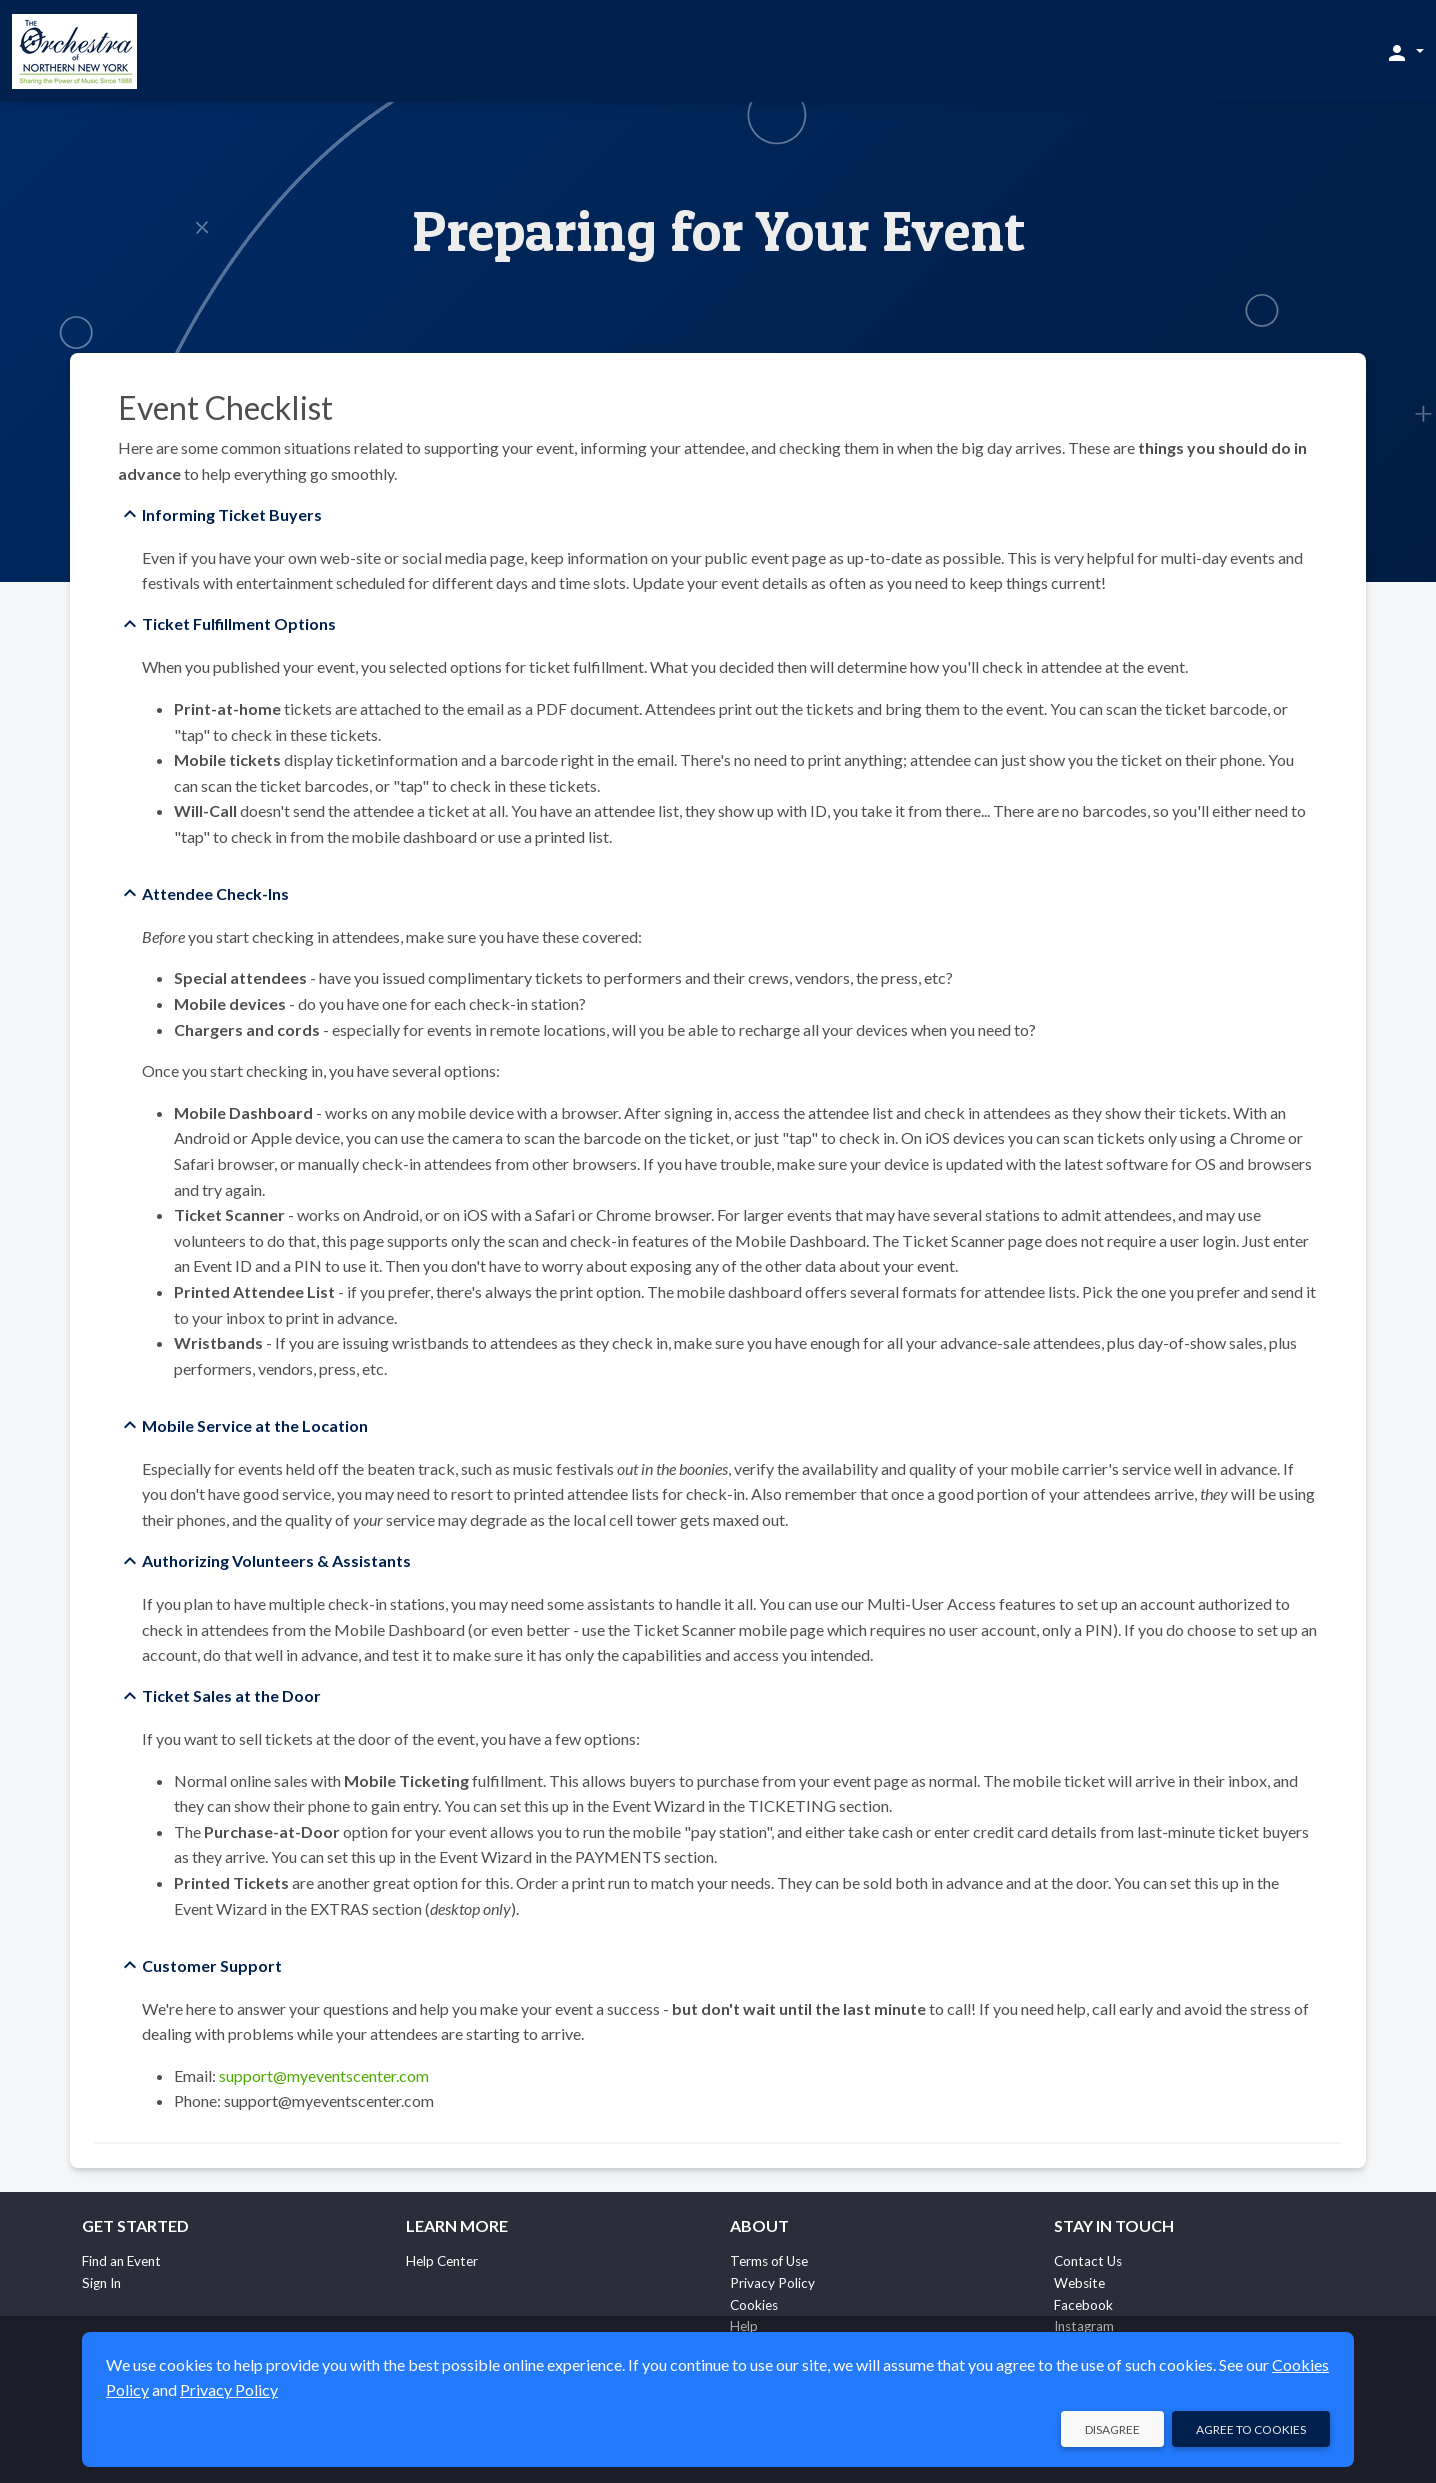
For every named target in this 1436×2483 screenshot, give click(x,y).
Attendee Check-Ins (215, 893)
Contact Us (1088, 2261)
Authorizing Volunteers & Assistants (276, 1560)
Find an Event (121, 2261)
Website (1079, 2283)
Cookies (754, 2305)
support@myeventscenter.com (324, 2075)
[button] (1404, 52)
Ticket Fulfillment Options (239, 623)
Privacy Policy (772, 2283)
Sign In (101, 2283)
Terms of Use (769, 2261)
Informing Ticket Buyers (232, 514)
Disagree (1112, 2429)
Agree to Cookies (1251, 2429)
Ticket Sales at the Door (231, 1695)
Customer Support (212, 1965)
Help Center (442, 2261)
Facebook (1083, 2305)
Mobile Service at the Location (255, 1425)
